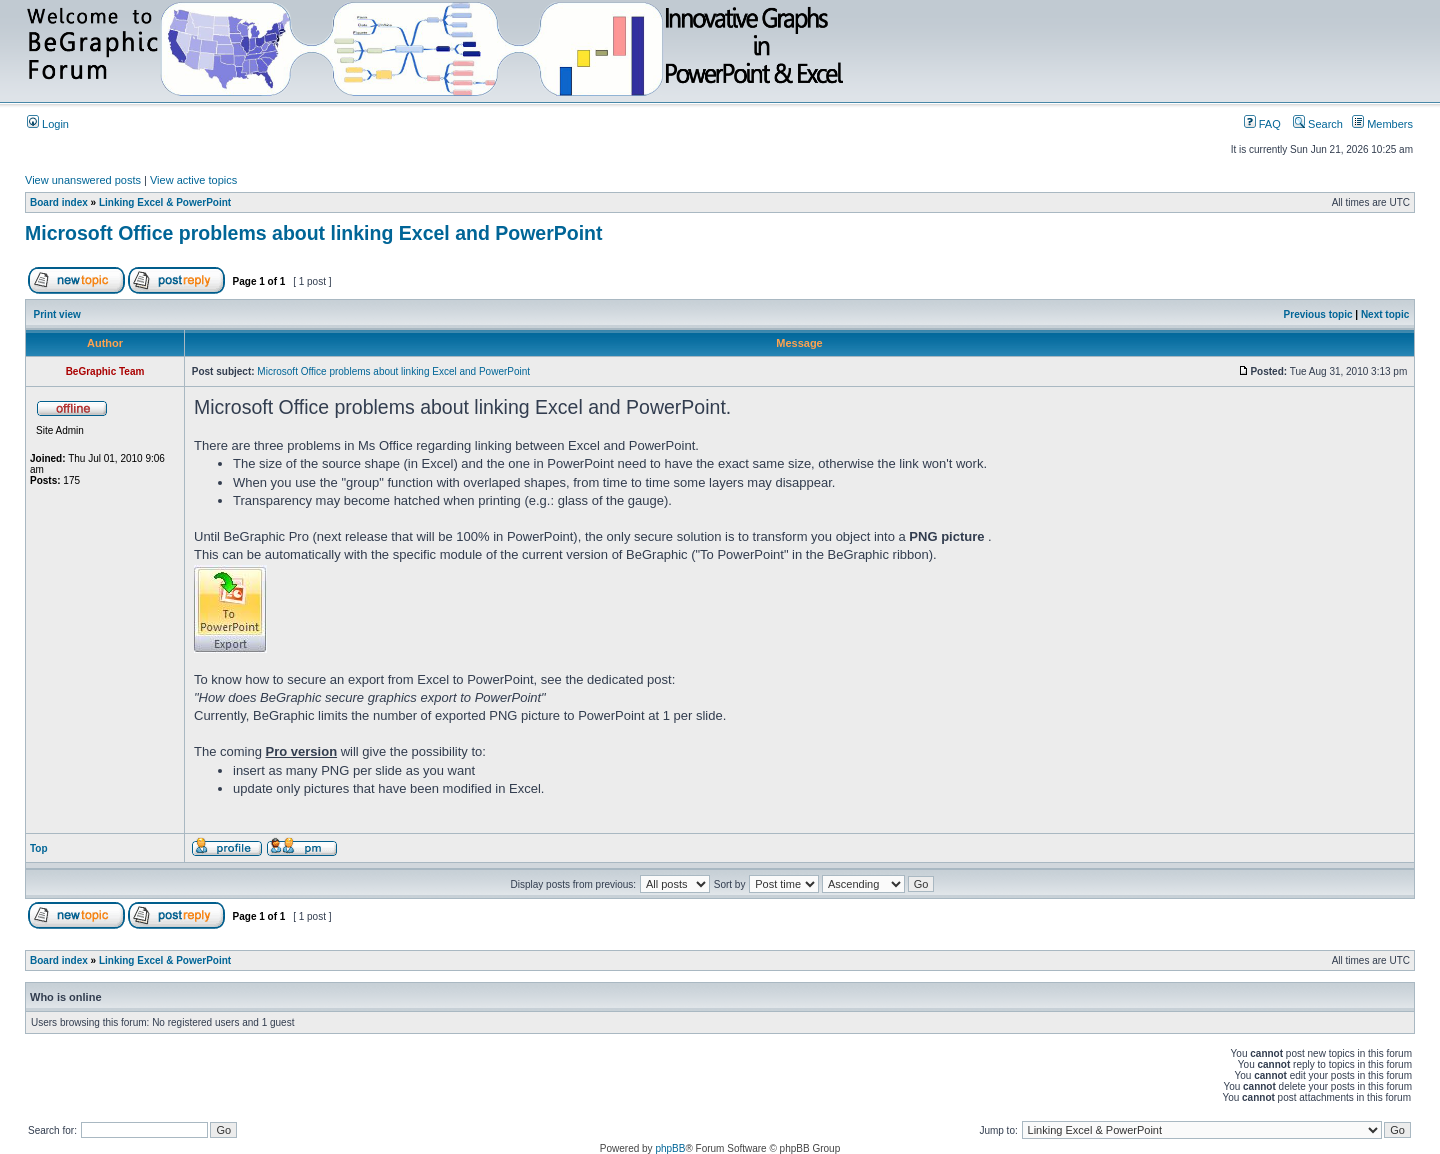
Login (48, 124)
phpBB (670, 1148)
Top (39, 848)
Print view (57, 314)
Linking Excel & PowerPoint (165, 202)
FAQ (1262, 124)
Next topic (1385, 314)
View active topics (193, 180)
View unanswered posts (83, 180)
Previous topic (1318, 314)
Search (1318, 124)
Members (1382, 124)
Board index (59, 202)
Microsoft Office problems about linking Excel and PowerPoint (314, 233)
